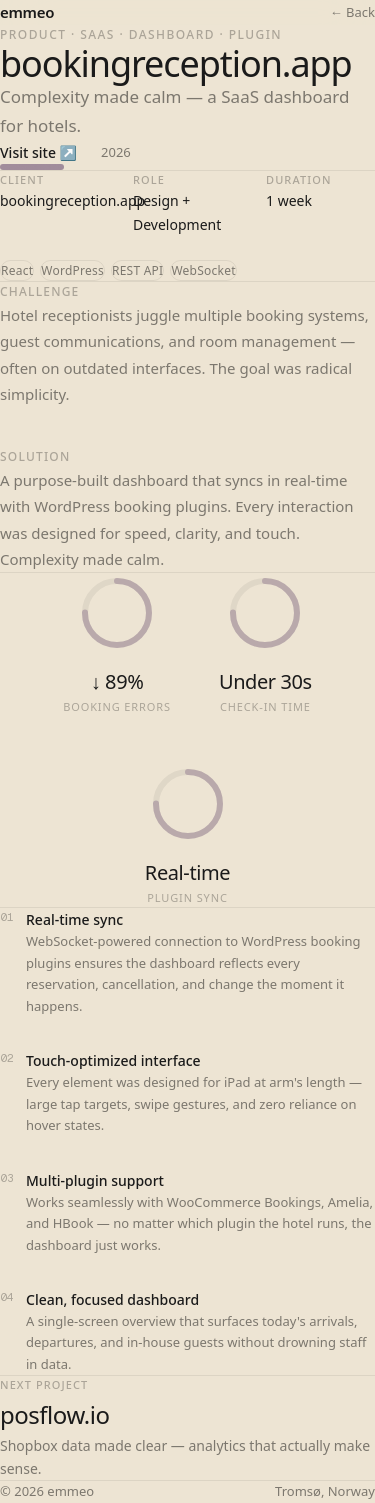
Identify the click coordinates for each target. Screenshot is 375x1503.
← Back (352, 12)
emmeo (27, 12)
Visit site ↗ (38, 152)
